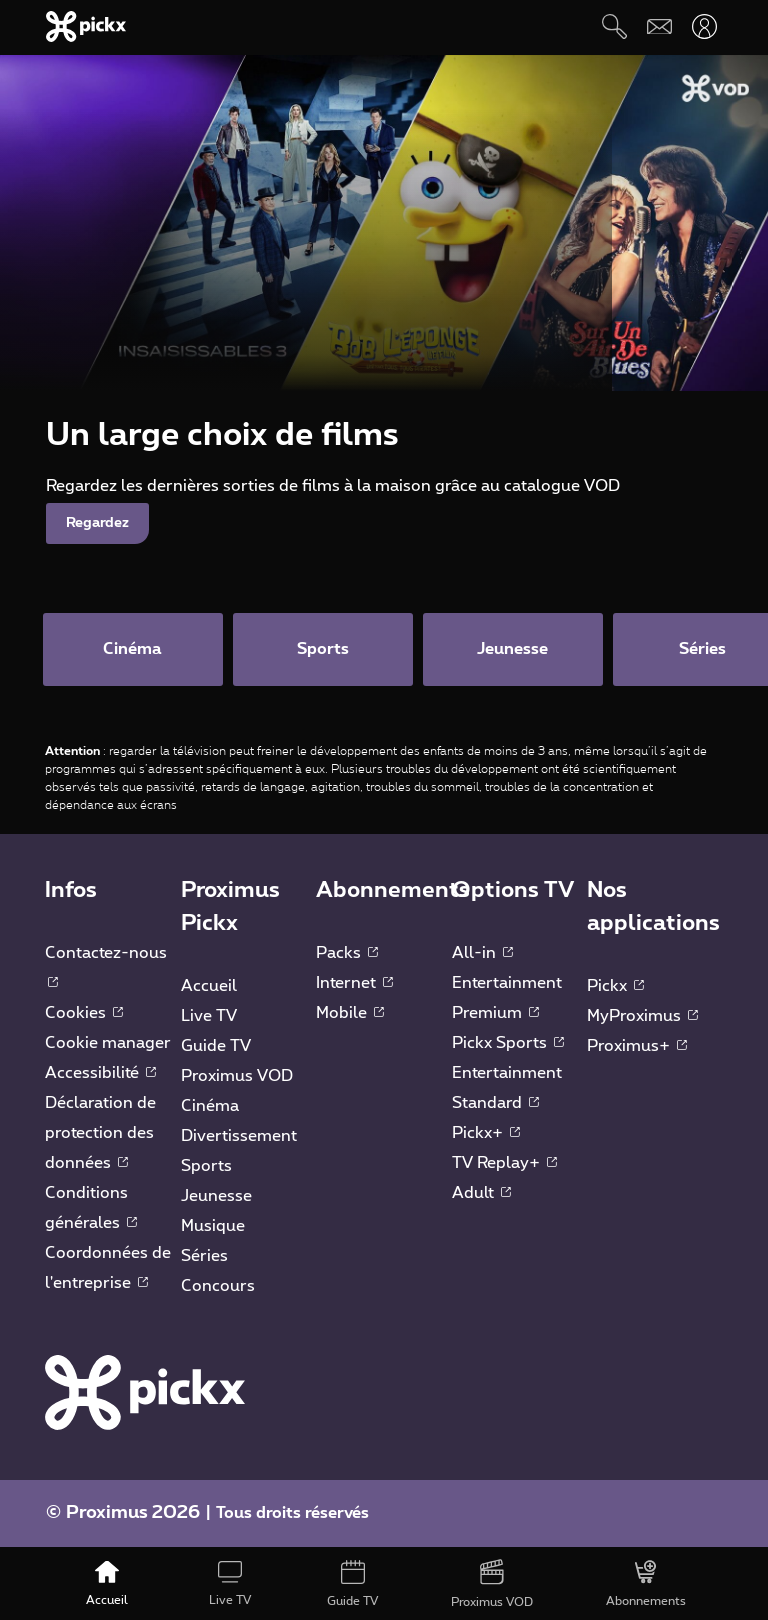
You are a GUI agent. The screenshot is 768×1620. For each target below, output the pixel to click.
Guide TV (216, 1048)
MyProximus (642, 1018)
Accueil (209, 988)
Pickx (615, 988)
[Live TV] (229, 1585)
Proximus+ (637, 1048)
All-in (482, 955)
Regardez (97, 523)
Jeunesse (216, 1198)
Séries (204, 1258)
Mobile (350, 1015)
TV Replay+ (504, 1165)
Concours (218, 1288)
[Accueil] (107, 1585)
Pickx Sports (508, 1045)
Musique (213, 1228)
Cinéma (210, 1108)
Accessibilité (100, 1075)
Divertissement (239, 1138)
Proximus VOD (237, 1078)
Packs (347, 955)
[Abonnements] (646, 1585)
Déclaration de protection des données (100, 1135)
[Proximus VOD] (492, 1585)
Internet (354, 985)
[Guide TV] (353, 1585)
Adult (481, 1195)
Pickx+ (486, 1135)
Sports (206, 1168)
